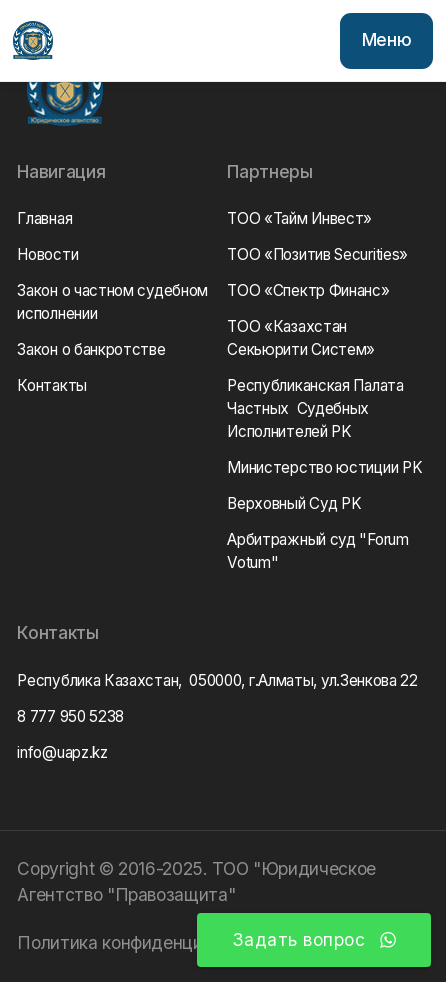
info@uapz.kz (62, 752)
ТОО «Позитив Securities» (317, 254)
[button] (386, 41)
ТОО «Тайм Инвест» (299, 218)
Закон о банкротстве (91, 349)
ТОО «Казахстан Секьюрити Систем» (301, 338)
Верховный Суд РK (294, 503)
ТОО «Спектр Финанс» (308, 290)
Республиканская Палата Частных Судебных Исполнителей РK (315, 408)
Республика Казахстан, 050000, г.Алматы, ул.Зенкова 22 (217, 680)
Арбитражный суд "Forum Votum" (317, 551)
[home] (33, 40)
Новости (47, 254)
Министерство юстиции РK (324, 467)
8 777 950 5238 (70, 716)
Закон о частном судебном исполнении (112, 302)
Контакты (52, 385)
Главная (44, 218)
